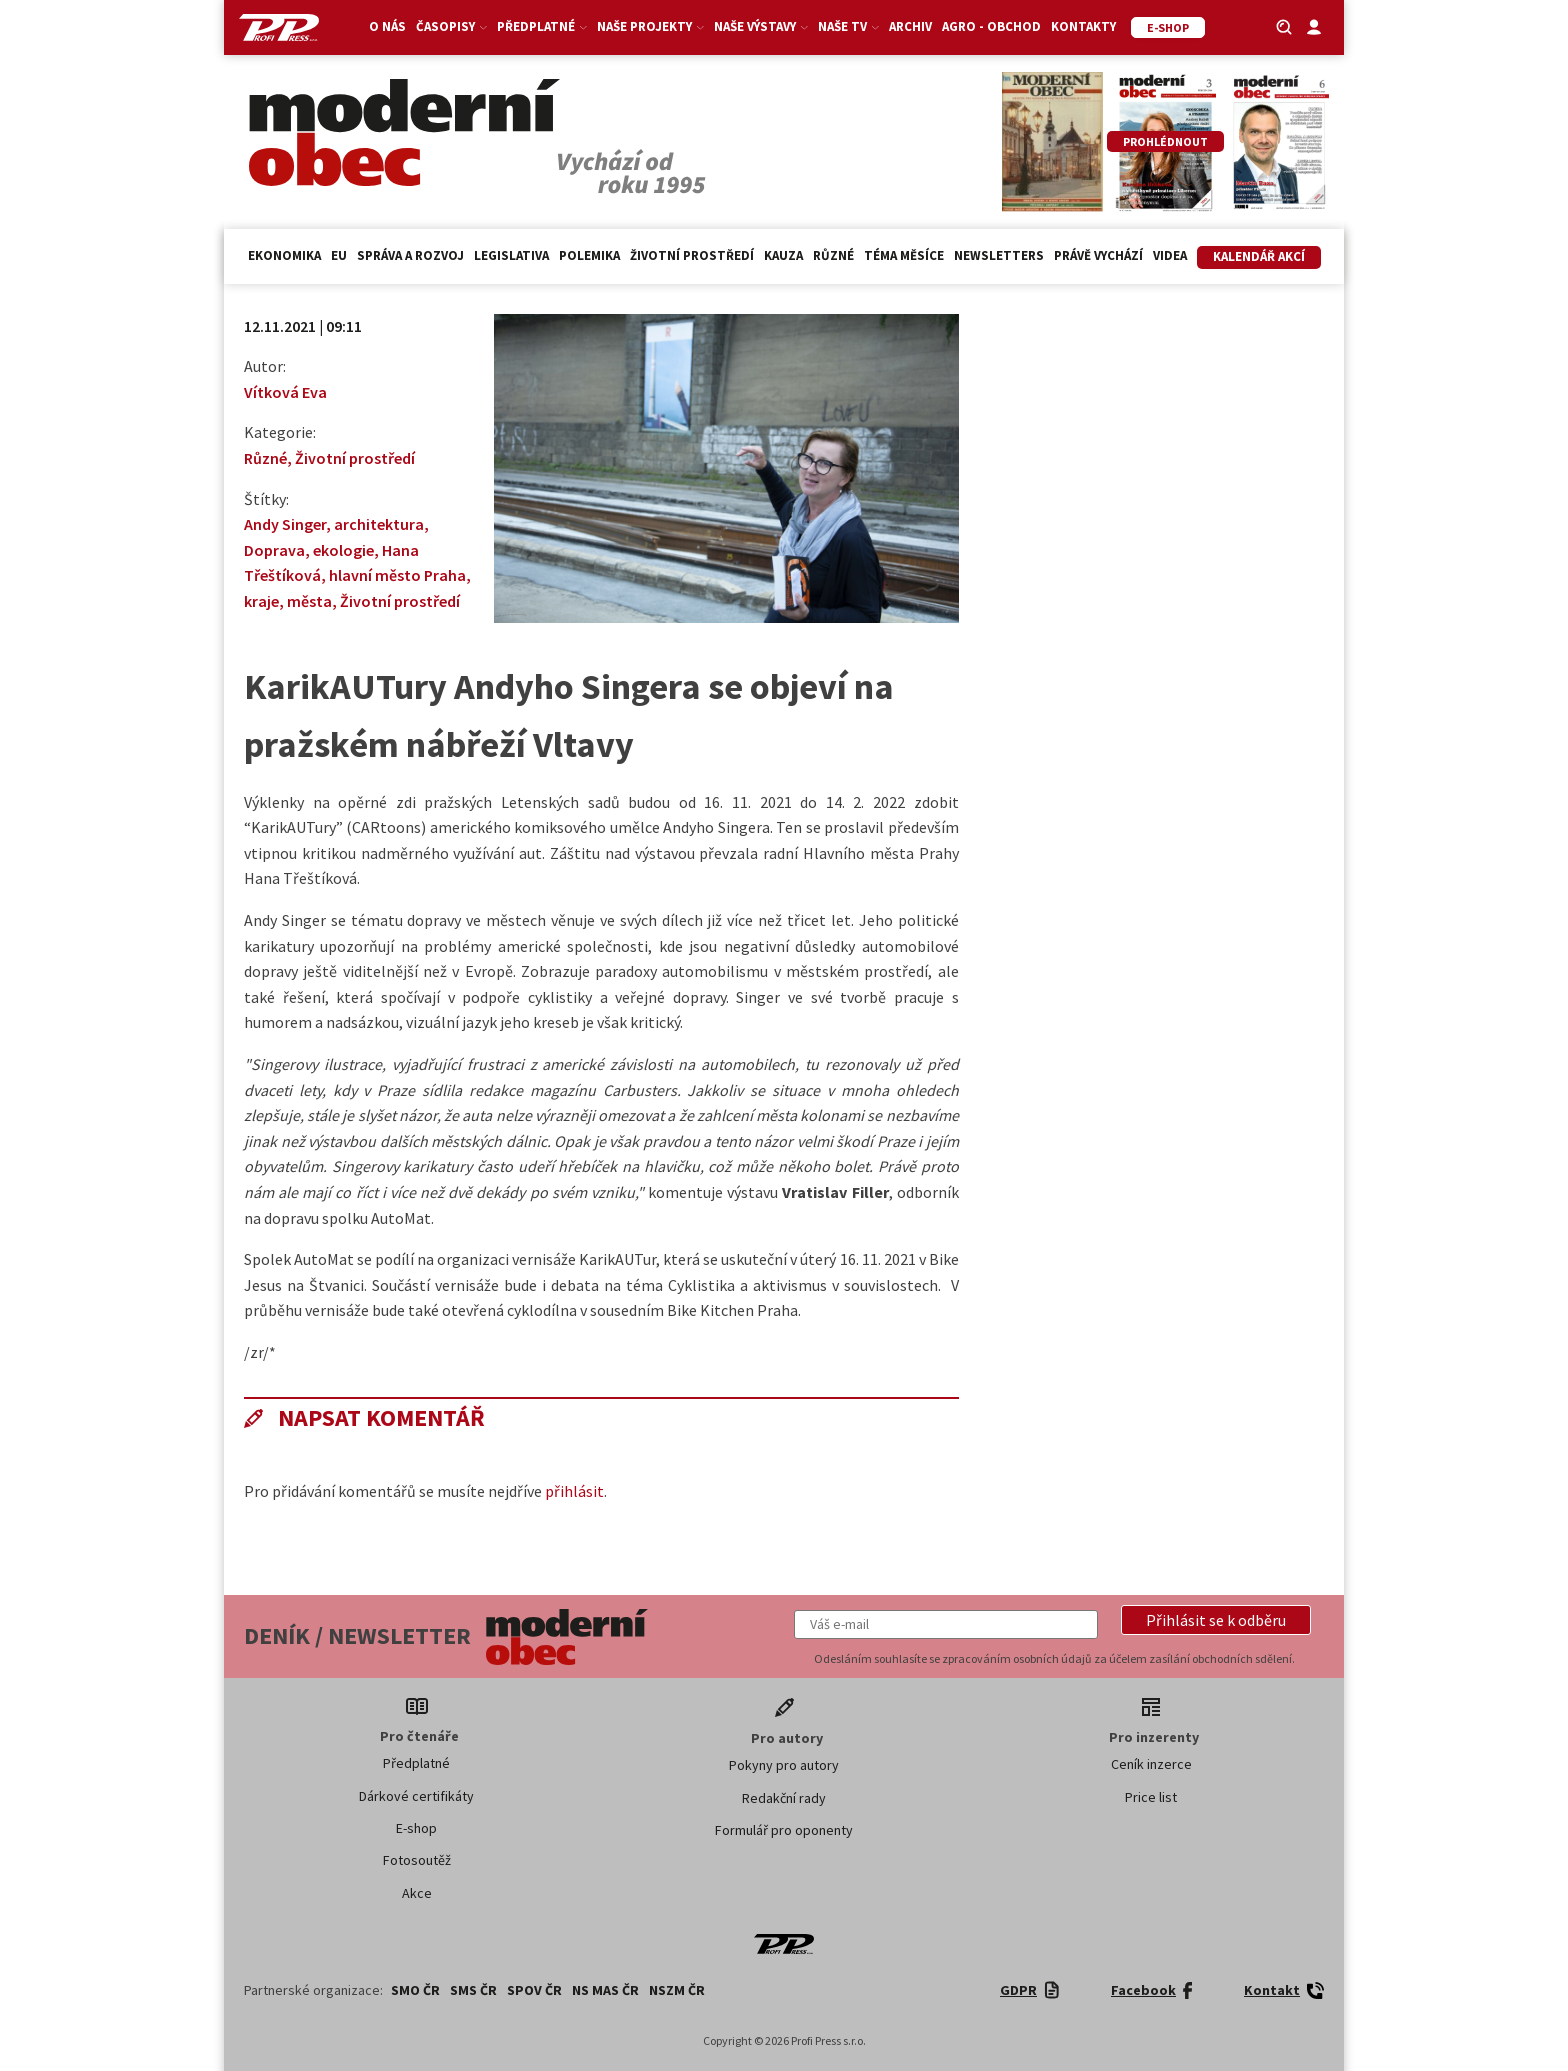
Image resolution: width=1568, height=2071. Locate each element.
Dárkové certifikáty (416, 1796)
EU (339, 255)
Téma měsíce (904, 255)
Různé (833, 255)
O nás (387, 26)
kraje (261, 601)
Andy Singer (285, 524)
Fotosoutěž (417, 1860)
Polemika (589, 255)
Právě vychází (1098, 255)
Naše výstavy (761, 26)
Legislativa (511, 255)
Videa (1170, 255)
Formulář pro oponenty (784, 1830)
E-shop (416, 1828)
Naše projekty (650, 26)
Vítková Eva (285, 392)
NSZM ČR (677, 1990)
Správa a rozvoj (410, 255)
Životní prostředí (692, 255)
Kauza (783, 255)
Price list (1151, 1797)
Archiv (910, 26)
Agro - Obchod (991, 26)
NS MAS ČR (605, 1990)
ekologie (343, 550)
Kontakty (1083, 26)
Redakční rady (784, 1798)
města (309, 601)
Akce (417, 1893)
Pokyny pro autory (784, 1765)
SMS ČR (473, 1990)
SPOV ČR (534, 1990)
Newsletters (999, 255)
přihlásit (574, 1491)
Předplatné (542, 26)
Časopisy (451, 26)
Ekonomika (284, 255)
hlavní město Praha (397, 575)
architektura (379, 524)
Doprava (274, 550)
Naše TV (848, 26)
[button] (1216, 1620)
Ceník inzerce (1151, 1764)
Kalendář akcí (1259, 256)
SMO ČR (415, 1990)
